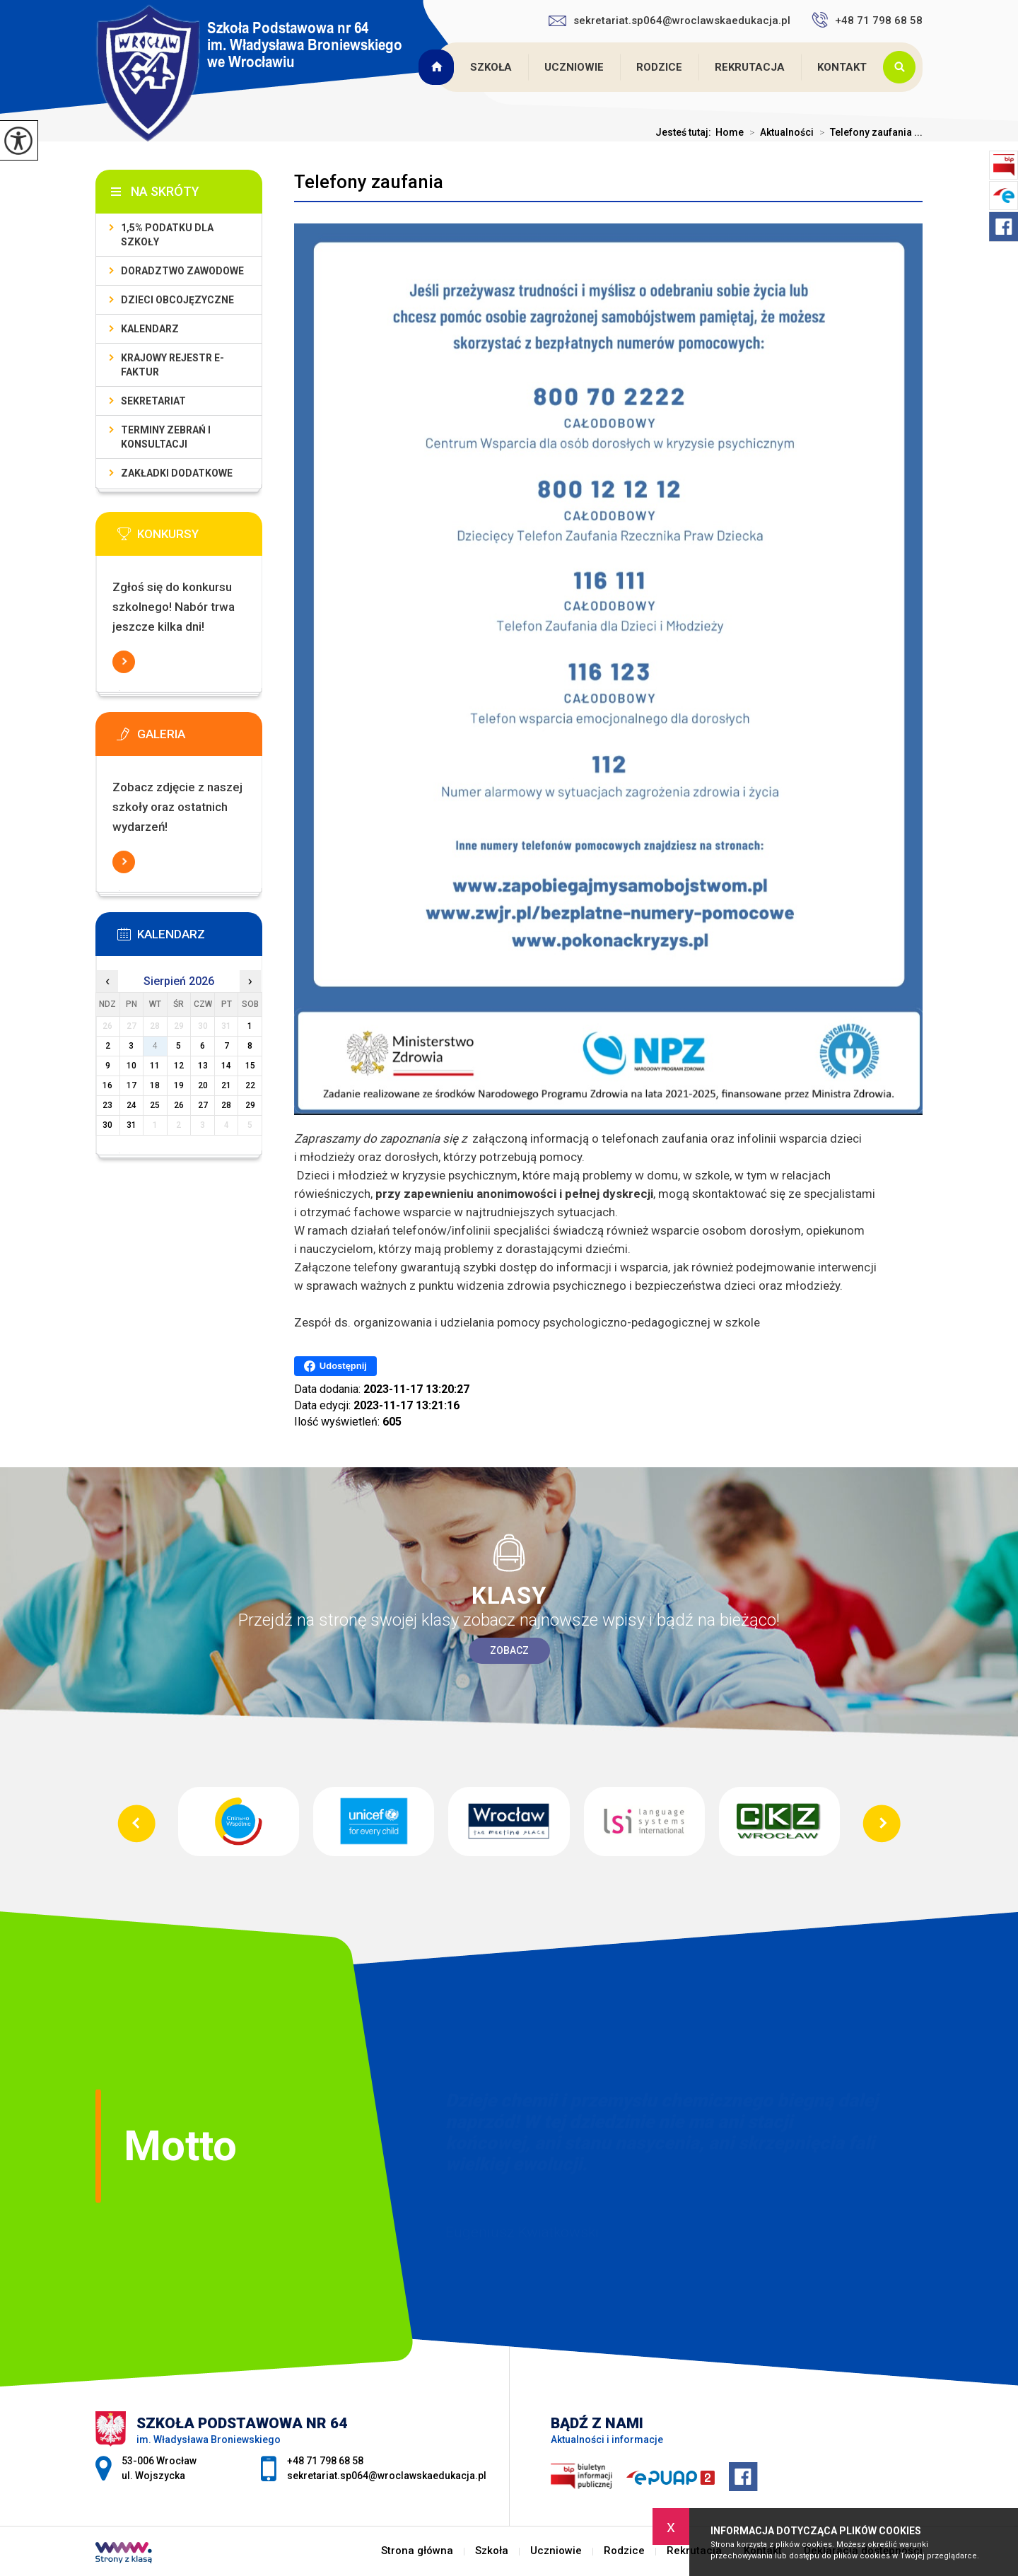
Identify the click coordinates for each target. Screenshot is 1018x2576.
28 (226, 1105)
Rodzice (659, 67)
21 (226, 1085)
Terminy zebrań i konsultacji (166, 437)
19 (179, 1085)
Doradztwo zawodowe (182, 270)
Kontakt (842, 67)
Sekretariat (153, 401)
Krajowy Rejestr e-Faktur (172, 365)
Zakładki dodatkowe (177, 473)
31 (131, 1125)
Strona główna (437, 67)
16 (107, 1085)
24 (131, 1105)
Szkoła (491, 67)
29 (250, 1105)
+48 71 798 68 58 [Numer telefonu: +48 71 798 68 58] (325, 2460)
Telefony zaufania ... (868, 132)
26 (179, 1105)
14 (226, 1066)
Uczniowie (574, 67)
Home (729, 132)
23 (107, 1105)
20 (203, 1085)
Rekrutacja (750, 67)
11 (155, 1066)
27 (203, 1105)
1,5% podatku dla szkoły (167, 234)
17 (131, 1085)
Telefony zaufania (368, 181)
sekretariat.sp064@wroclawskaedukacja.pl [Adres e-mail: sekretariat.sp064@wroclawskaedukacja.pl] (386, 2475)
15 (250, 1066)
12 (179, 1066)
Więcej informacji (123, 662)
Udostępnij (335, 1366)
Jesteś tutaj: (685, 132)
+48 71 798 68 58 (867, 20)
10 (131, 1066)
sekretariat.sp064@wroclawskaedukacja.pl (669, 20)
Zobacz (509, 1650)
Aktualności (779, 132)
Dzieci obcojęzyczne (177, 299)
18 (155, 1085)
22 (250, 1085)
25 (155, 1105)
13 (203, 1066)
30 (107, 1125)
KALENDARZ (150, 328)
